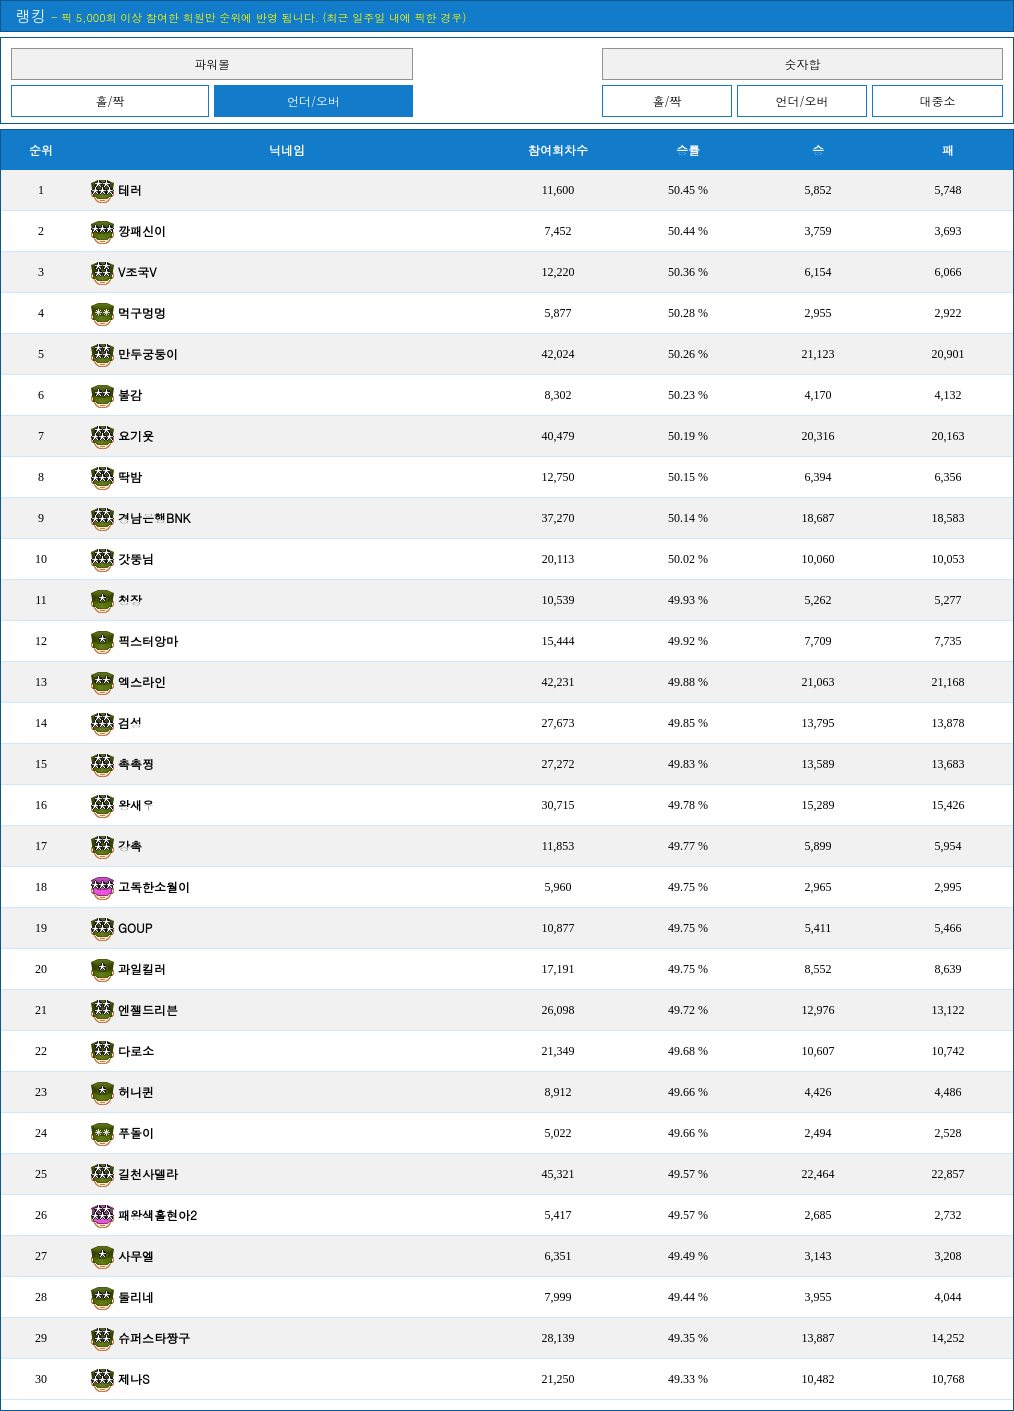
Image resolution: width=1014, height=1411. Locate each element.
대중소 (938, 100)
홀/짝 (109, 100)
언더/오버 (313, 100)
